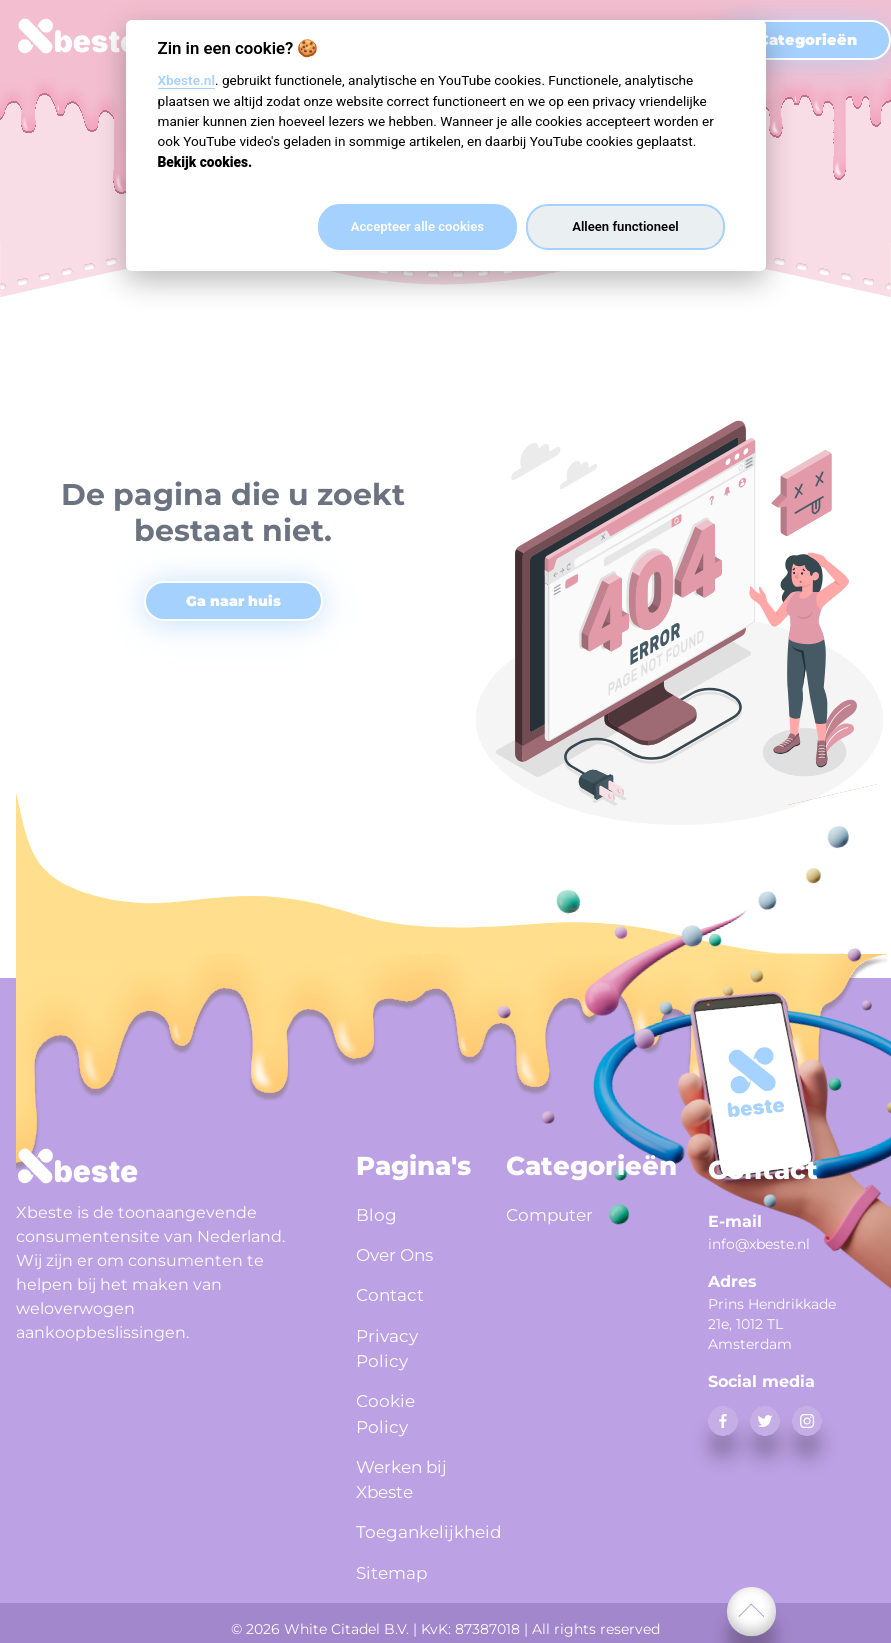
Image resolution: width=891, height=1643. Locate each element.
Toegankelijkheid (407, 1530)
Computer (552, 1215)
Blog (377, 1215)
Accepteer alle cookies (417, 226)
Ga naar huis (233, 601)
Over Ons (398, 1254)
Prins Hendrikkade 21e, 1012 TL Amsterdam (772, 1324)
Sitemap (394, 1569)
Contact (391, 1293)
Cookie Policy (387, 1411)
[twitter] (765, 1421)
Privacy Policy (389, 1345)
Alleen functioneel (625, 226)
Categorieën (807, 40)
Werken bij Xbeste (405, 1477)
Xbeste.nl (186, 80)
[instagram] (807, 1421)
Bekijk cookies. (205, 162)
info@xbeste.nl (759, 1244)
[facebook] (723, 1421)
